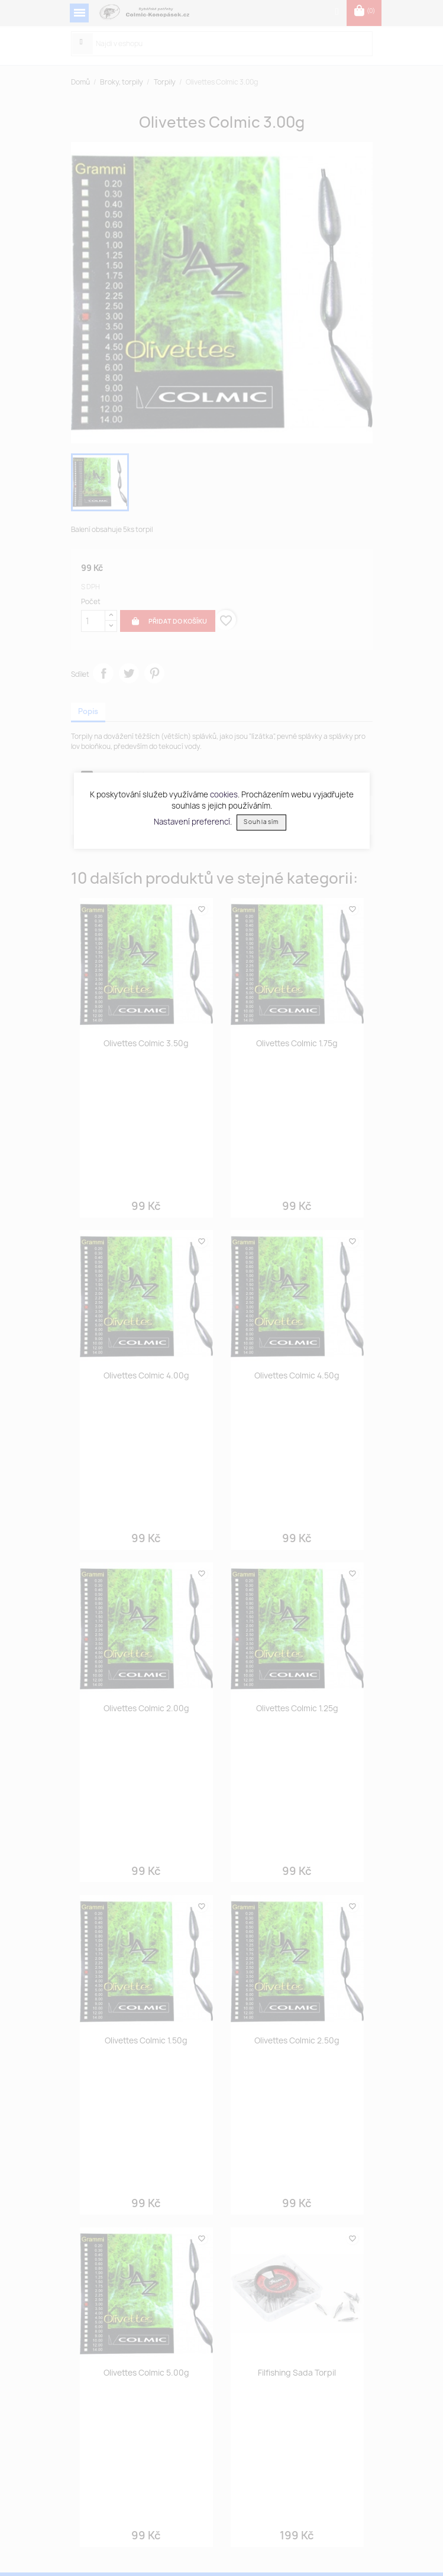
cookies (224, 794)
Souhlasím (261, 822)
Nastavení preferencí (192, 821)
